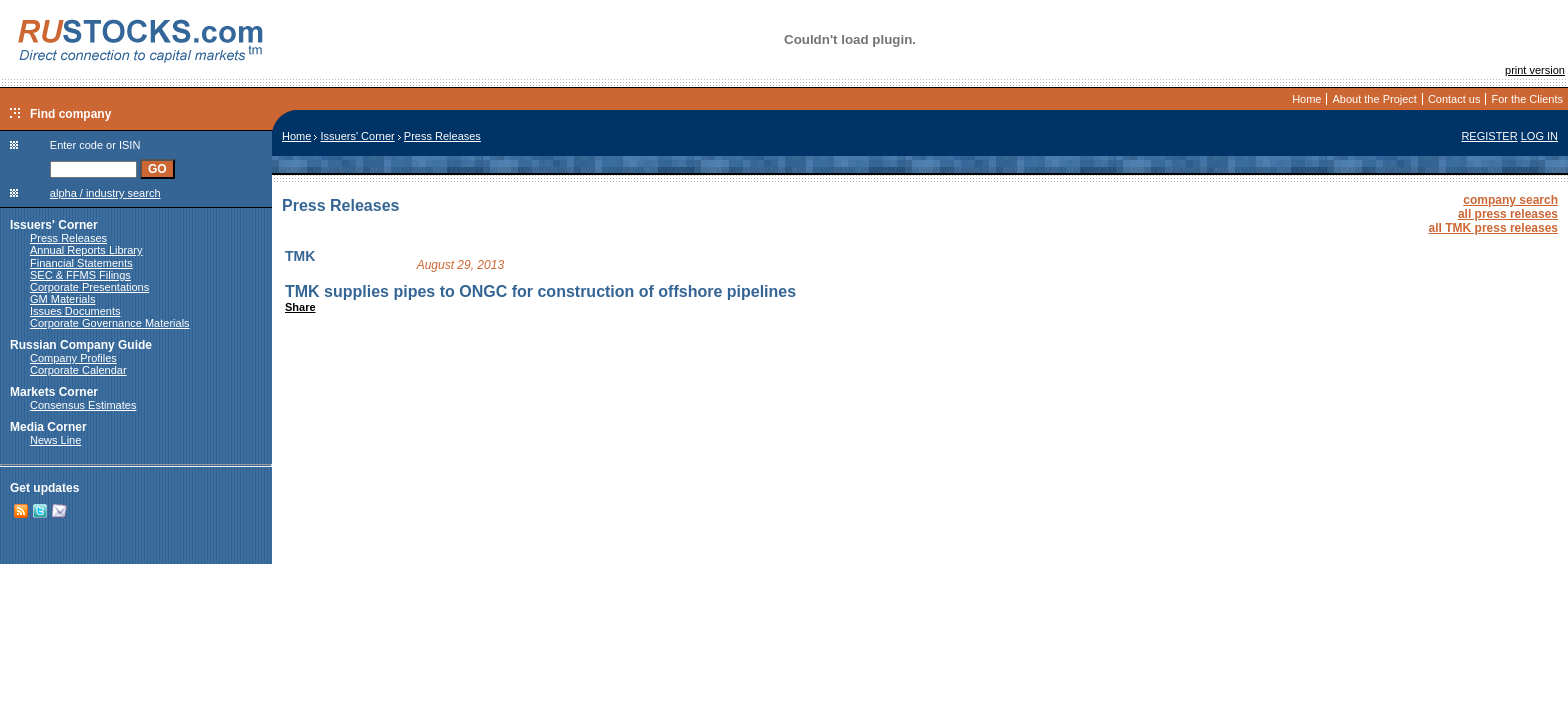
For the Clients (1527, 99)
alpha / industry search (105, 193)
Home (1306, 99)
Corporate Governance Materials (110, 323)
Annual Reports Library (86, 250)
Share (300, 307)
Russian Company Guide (81, 345)
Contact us (1454, 99)
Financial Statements (81, 263)
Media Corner (48, 427)
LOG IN (1539, 136)
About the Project (1374, 99)
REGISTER (1489, 136)
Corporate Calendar (78, 370)
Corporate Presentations (89, 287)
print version (1535, 70)
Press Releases (68, 238)
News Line (55, 440)
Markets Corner (54, 392)
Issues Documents (75, 311)
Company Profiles (73, 358)
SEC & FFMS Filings (80, 275)
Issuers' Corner (54, 225)
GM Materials (62, 299)
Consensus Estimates (83, 405)
